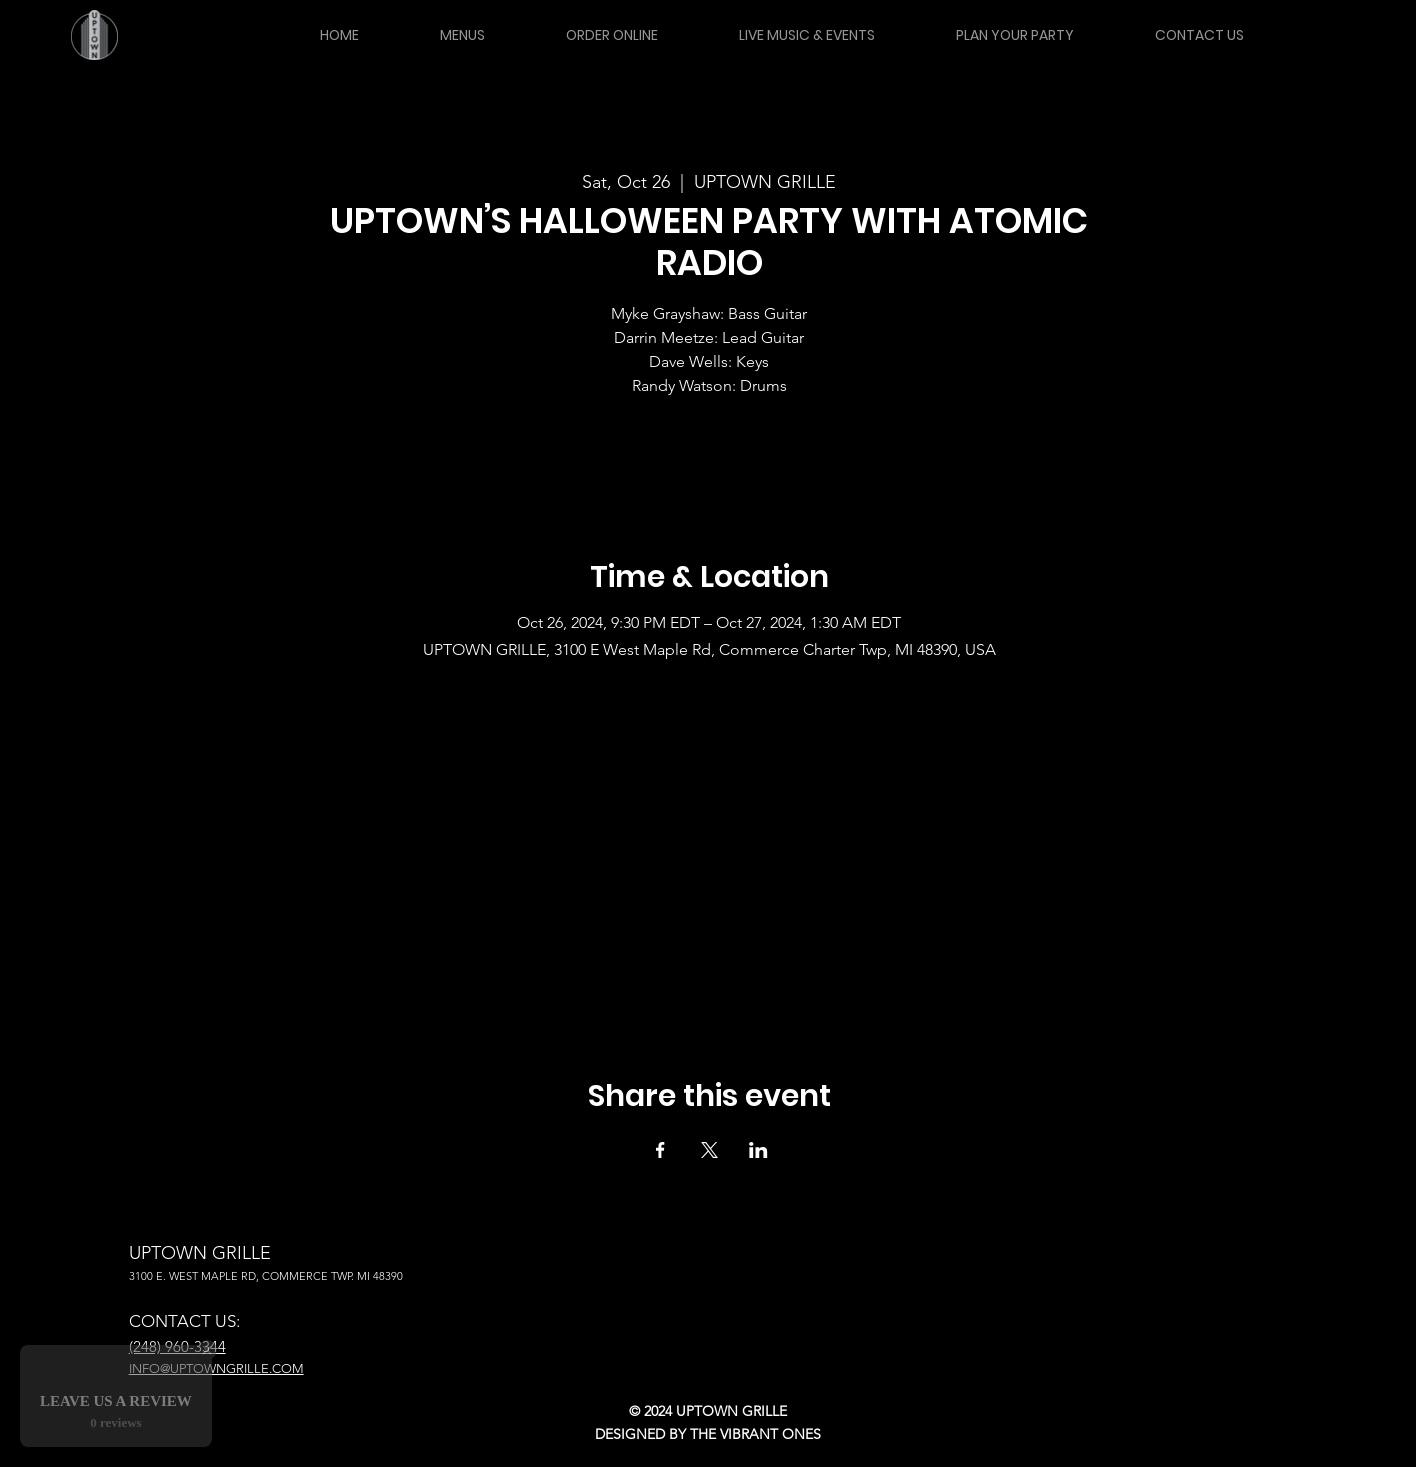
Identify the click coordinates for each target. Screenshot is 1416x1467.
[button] (462, 35)
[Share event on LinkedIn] (758, 1150)
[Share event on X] (709, 1150)
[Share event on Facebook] (660, 1150)
